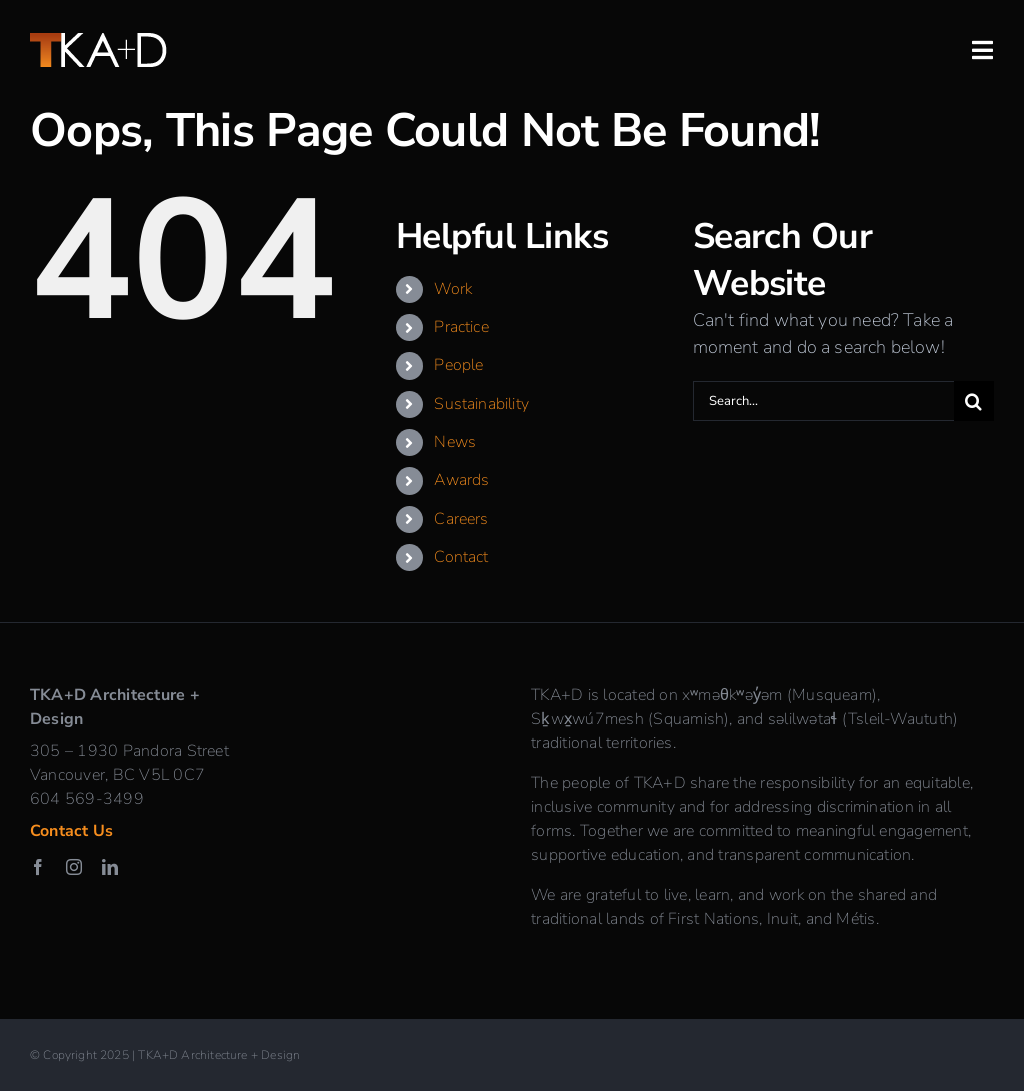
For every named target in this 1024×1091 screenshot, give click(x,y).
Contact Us (71, 831)
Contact (461, 557)
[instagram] (74, 867)
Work (453, 289)
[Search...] (823, 401)
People (458, 365)
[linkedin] (110, 867)
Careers (461, 519)
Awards (461, 480)
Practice (461, 327)
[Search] (974, 401)
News (455, 442)
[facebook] (38, 867)
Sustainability (481, 404)
